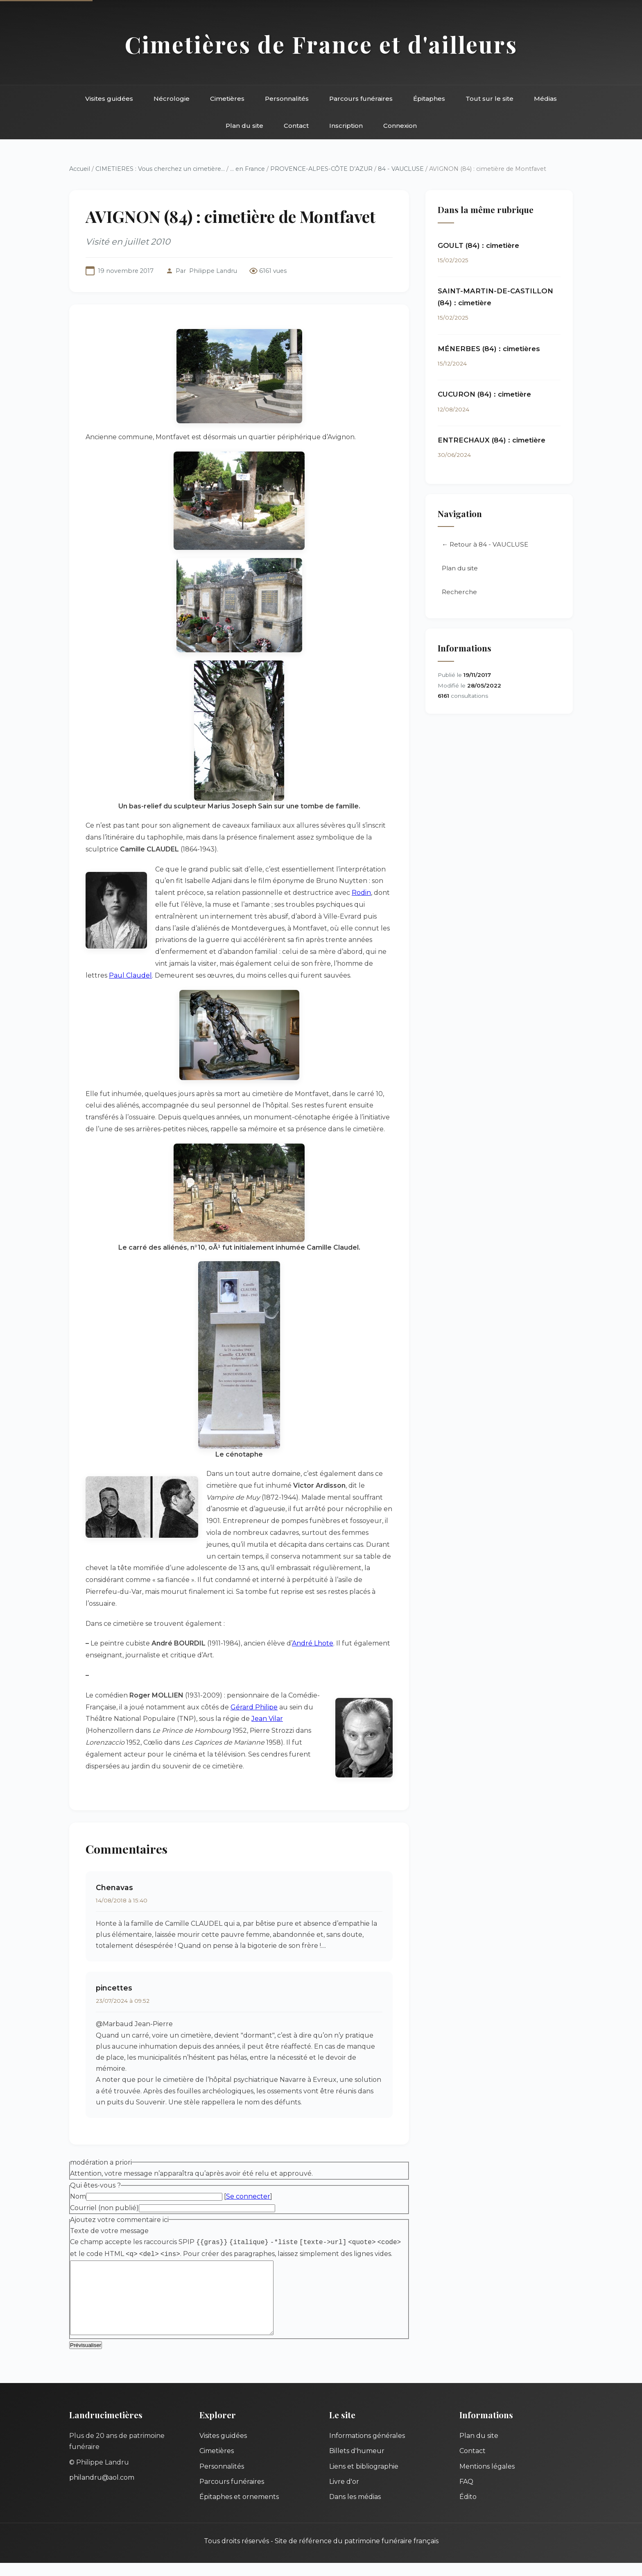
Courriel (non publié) (104, 2208)
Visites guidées (109, 98)
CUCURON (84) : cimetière (484, 394)
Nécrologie (172, 98)
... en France (247, 168)
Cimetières (227, 98)
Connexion (400, 125)
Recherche (459, 592)
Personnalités (287, 98)
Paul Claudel (130, 975)
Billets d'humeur (356, 2464)
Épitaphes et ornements (239, 2510)
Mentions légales (487, 2479)
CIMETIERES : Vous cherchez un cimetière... (160, 168)
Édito (468, 2510)
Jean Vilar (267, 1719)
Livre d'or (344, 2495)
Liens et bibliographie (363, 2479)
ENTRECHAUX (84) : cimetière (491, 440)
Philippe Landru (213, 271)
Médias (545, 98)
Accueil (79, 168)
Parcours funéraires (361, 98)
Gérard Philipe (254, 1707)
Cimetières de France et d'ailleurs (321, 44)
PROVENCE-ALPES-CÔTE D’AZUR (321, 168)
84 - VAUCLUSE (401, 168)
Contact (296, 125)
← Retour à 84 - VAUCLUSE (485, 544)
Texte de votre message (109, 2231)
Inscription (346, 125)
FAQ (466, 2495)
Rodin (361, 892)
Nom (78, 2196)
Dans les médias (355, 2510)
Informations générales (367, 2449)
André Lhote (312, 1643)
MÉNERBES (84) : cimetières (489, 349)
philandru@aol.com (101, 2490)
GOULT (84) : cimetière (478, 245)
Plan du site (244, 125)
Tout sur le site (489, 98)
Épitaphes (429, 98)
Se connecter (248, 2196)
